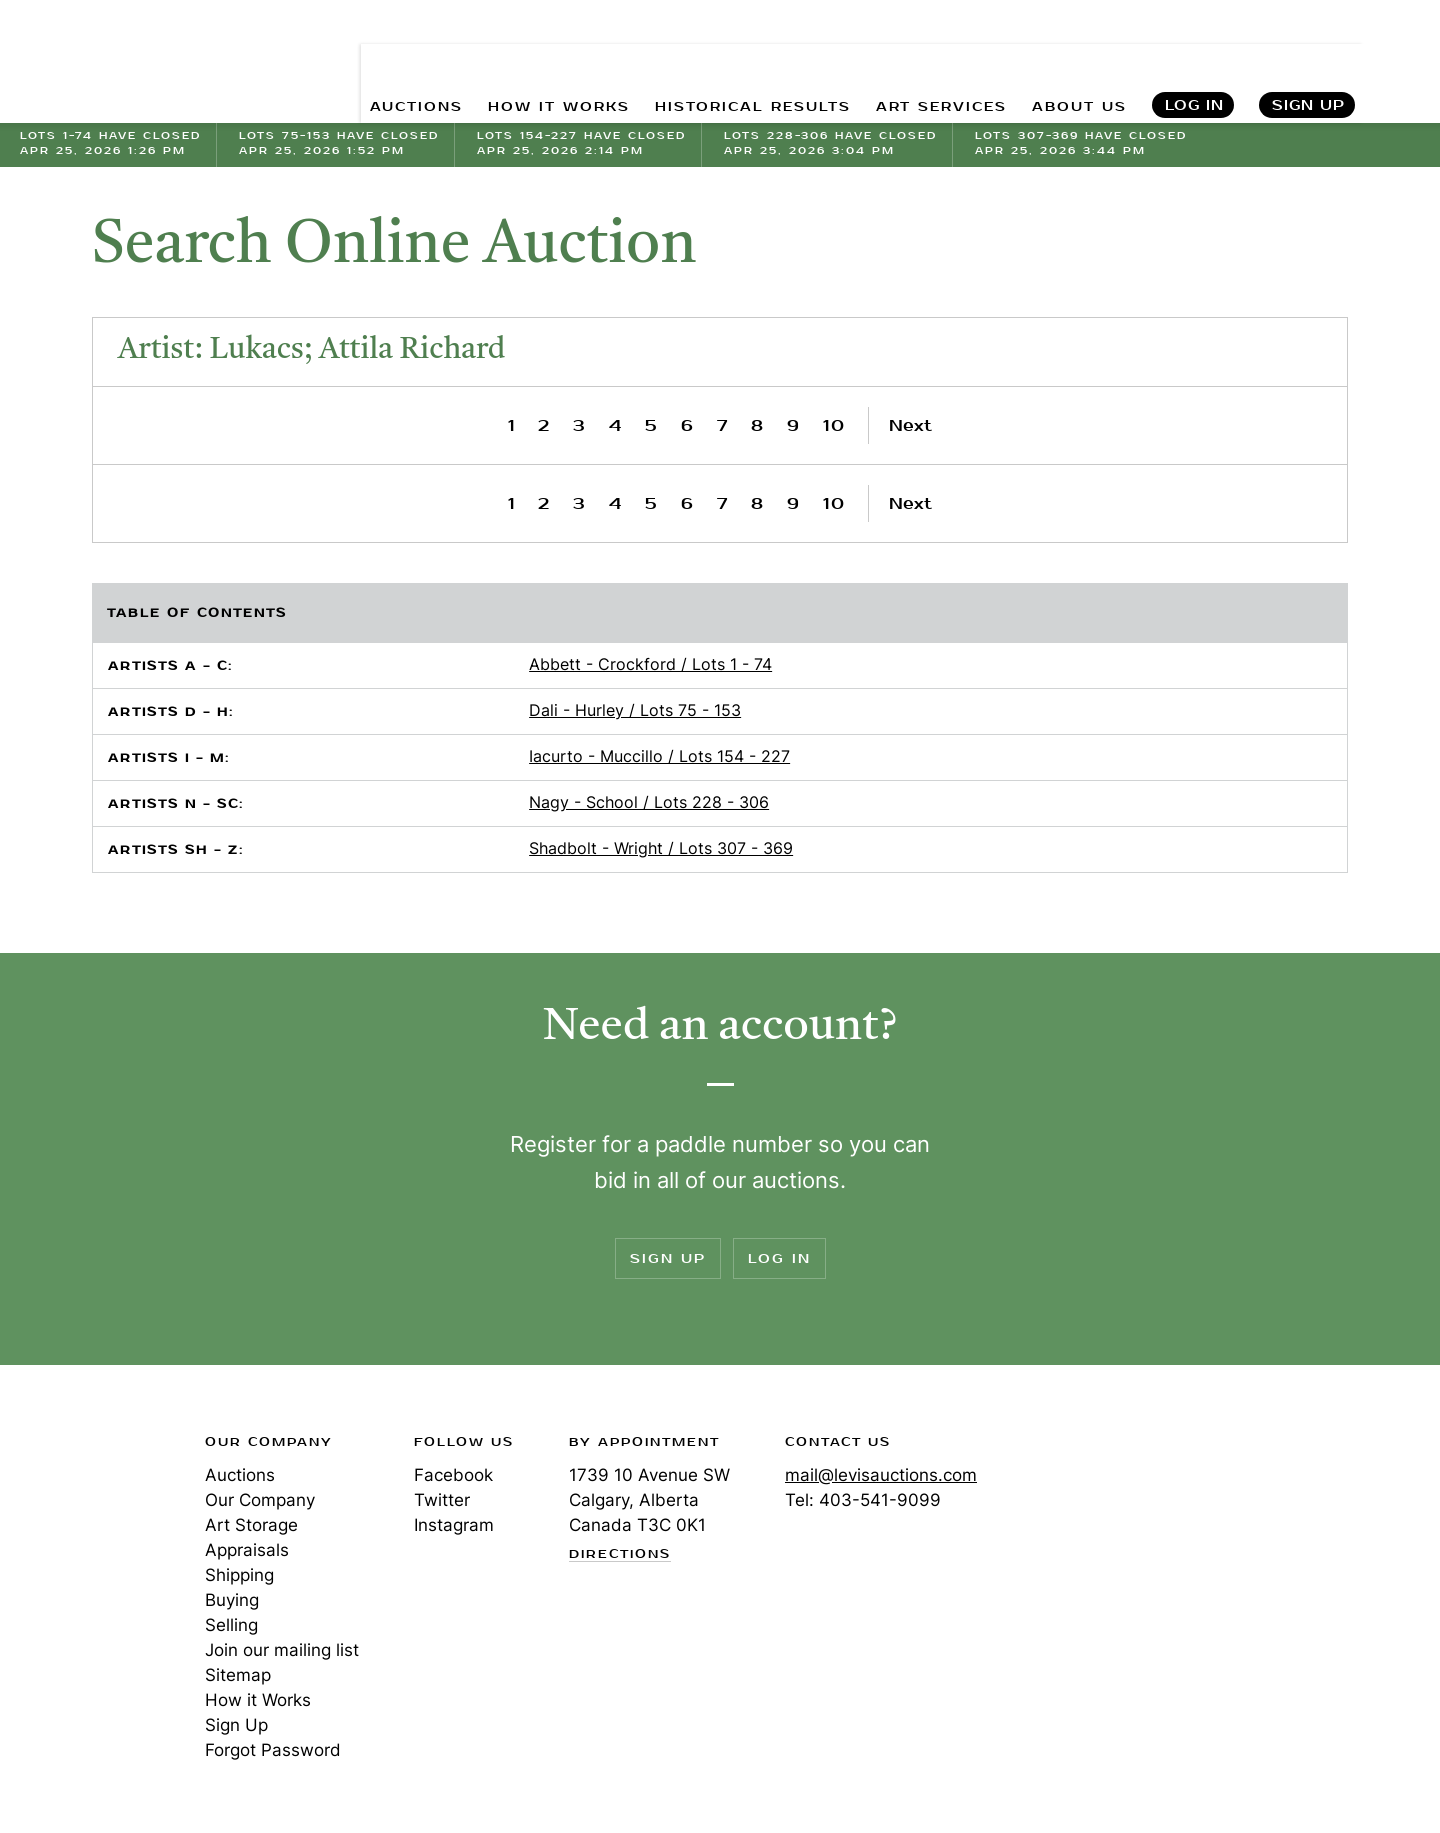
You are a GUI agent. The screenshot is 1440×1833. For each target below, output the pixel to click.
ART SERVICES (931, 60)
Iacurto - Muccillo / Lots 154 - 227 (659, 756)
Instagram (454, 1525)
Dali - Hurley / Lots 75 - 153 (635, 710)
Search (1403, 60)
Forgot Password (273, 1750)
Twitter (442, 1500)
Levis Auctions (125, 60)
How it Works (258, 1700)
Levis (85, 1513)
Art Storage (251, 1525)
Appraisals (247, 1550)
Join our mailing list (282, 1650)
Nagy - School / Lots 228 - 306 (649, 802)
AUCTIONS (377, 60)
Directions (620, 1555)
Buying (232, 1600)
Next (910, 425)
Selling (231, 1625)
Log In (1194, 60)
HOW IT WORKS (527, 60)
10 (834, 425)
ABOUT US (1076, 60)
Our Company (260, 1500)
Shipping (239, 1575)
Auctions (240, 1475)
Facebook (453, 1475)
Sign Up (1308, 60)
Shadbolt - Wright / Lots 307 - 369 (661, 848)
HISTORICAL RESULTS (732, 60)
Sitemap (238, 1675)
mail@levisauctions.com (881, 1475)
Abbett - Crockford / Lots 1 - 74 (650, 664)
